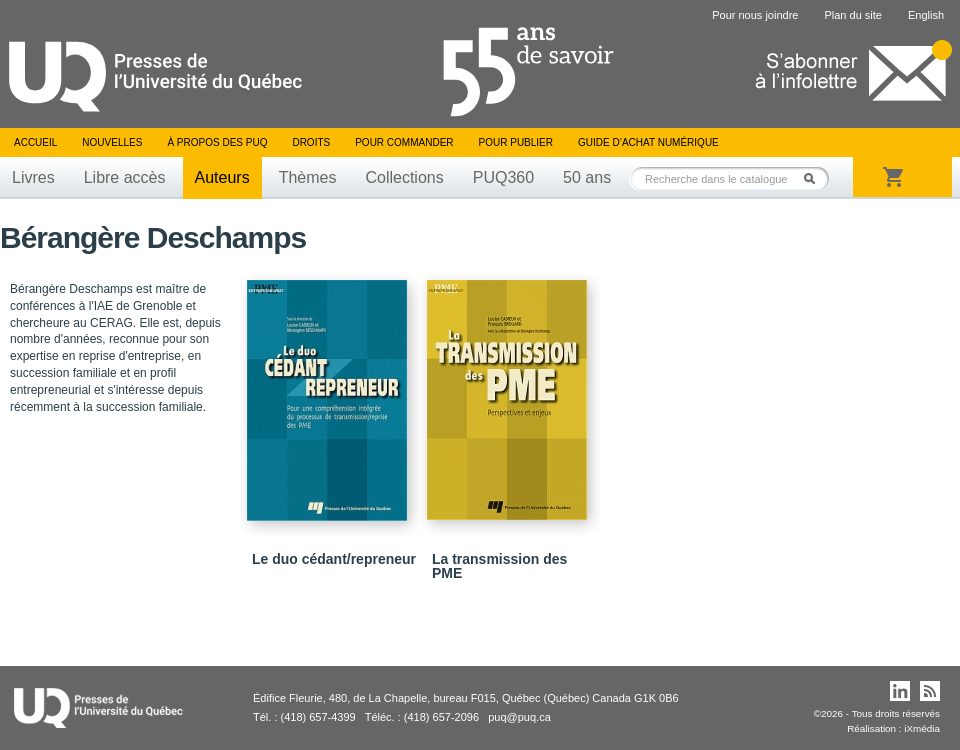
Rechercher (815, 178)
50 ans (587, 177)
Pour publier (516, 142)
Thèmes (308, 177)
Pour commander (404, 142)
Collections (404, 177)
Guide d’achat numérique (648, 142)
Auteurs (222, 177)
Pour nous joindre (755, 15)
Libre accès (125, 177)
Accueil (35, 142)
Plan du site (852, 15)
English (926, 15)
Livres (33, 177)
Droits (311, 142)
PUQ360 (503, 177)
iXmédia (922, 728)
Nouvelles (112, 142)
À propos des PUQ (217, 142)
